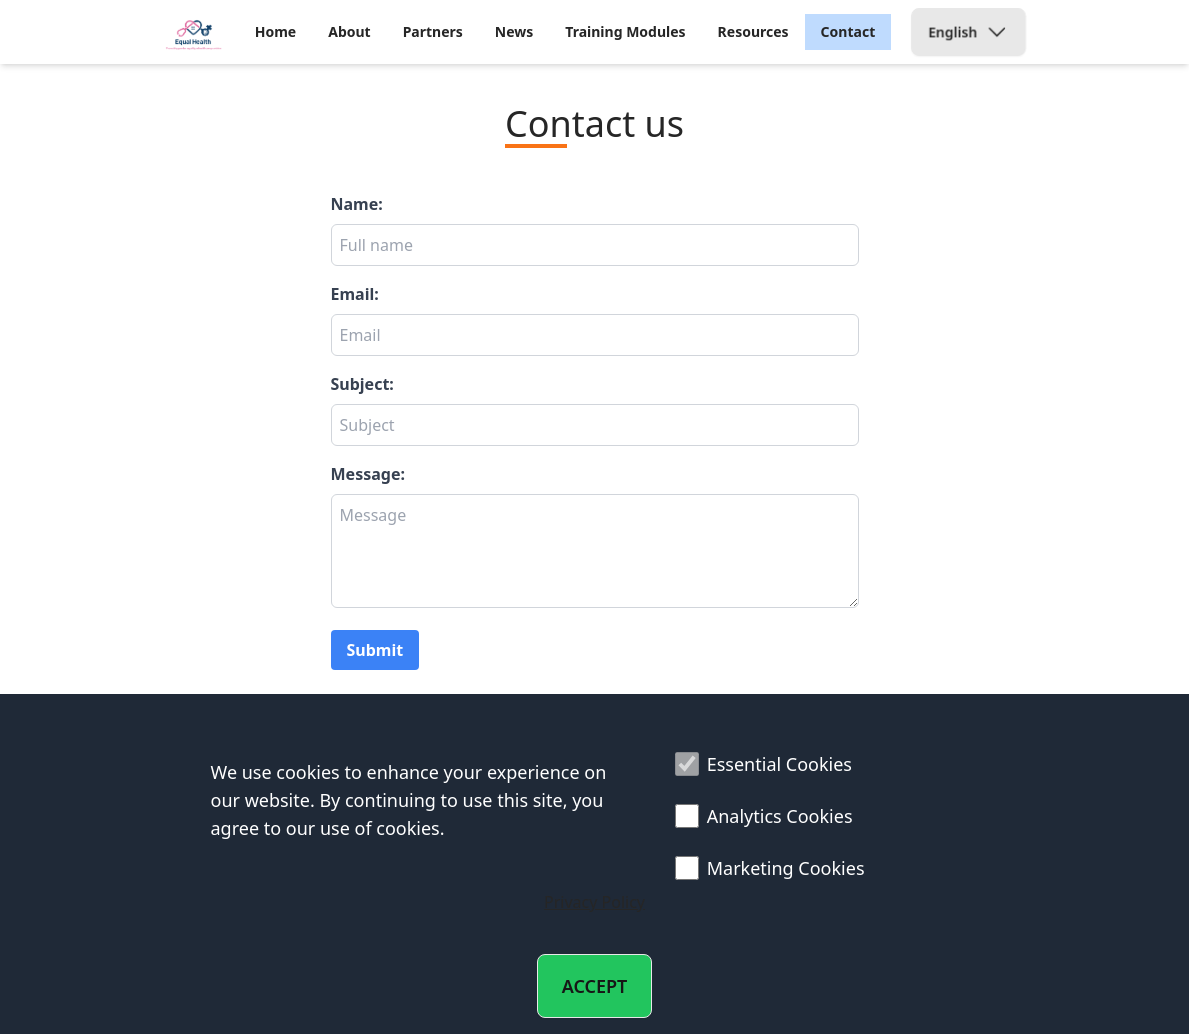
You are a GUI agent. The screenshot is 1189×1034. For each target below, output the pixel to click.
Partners (433, 31)
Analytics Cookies (764, 816)
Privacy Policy (594, 902)
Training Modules (625, 31)
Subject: (362, 384)
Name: (357, 204)
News (514, 31)
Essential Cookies (763, 764)
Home (275, 31)
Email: (355, 294)
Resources (753, 31)
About (349, 31)
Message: (368, 474)
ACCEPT (595, 986)
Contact (848, 31)
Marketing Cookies (770, 868)
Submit (375, 650)
